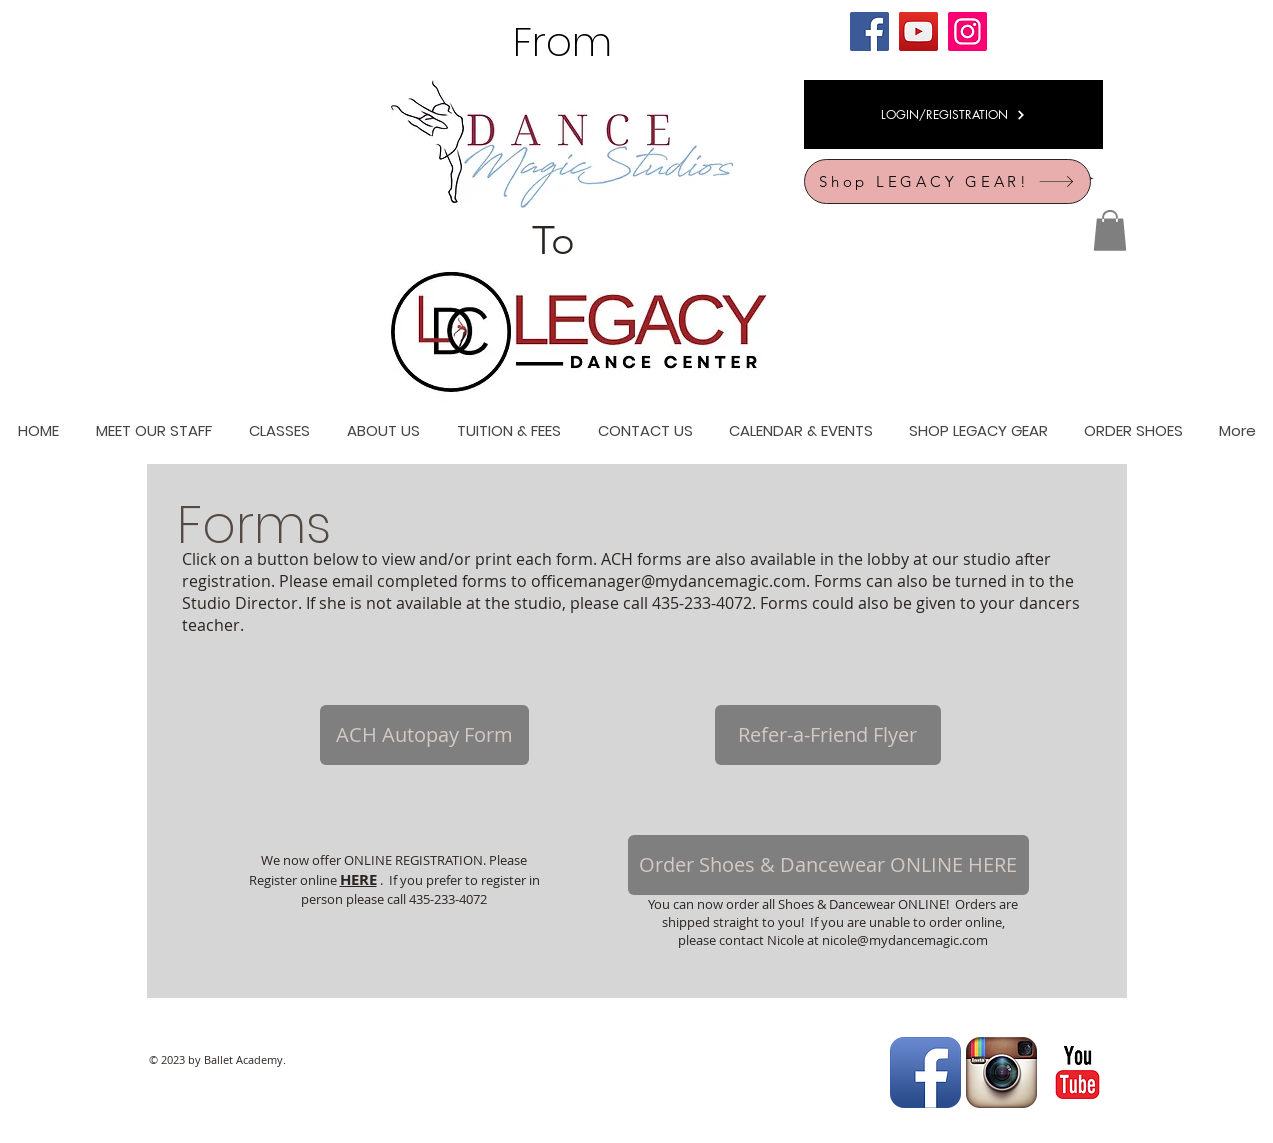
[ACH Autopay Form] (424, 735)
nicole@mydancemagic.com (905, 940)
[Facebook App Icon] (925, 1072)
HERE (358, 879)
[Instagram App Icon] (1001, 1072)
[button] (1110, 230)
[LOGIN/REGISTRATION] (953, 114)
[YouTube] (918, 31)
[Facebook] (869, 31)
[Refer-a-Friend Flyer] (828, 735)
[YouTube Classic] (1077, 1072)
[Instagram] (967, 31)
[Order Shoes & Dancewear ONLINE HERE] (828, 865)
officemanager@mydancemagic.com (668, 581)
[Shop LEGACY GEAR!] (947, 181)
